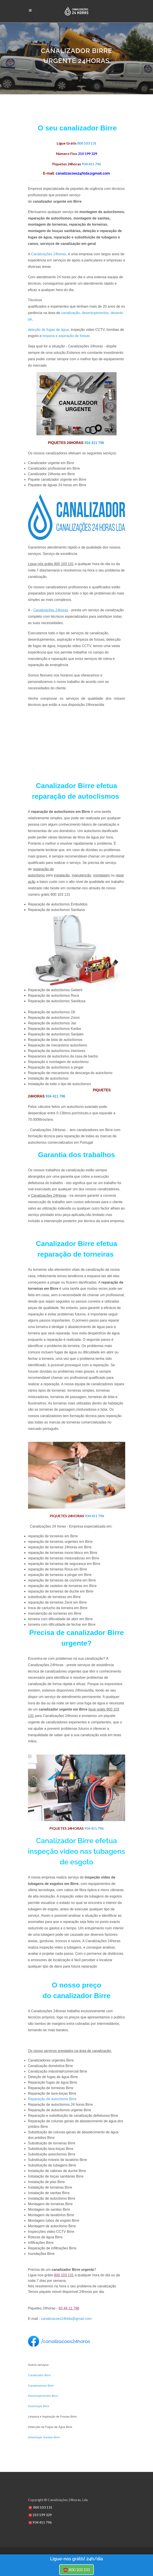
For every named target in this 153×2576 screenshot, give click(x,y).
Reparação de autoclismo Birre (52, 2099)
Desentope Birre (38, 2406)
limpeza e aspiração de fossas (66, 336)
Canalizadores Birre (41, 2385)
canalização (70, 313)
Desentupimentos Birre (43, 2395)
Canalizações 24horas (48, 254)
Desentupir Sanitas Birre (44, 2437)
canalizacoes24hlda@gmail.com (66, 2319)
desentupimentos (95, 313)
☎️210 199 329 (40, 2515)
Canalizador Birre (39, 2375)
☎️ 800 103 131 (76, 2569)
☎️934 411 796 (40, 2522)
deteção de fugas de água (48, 330)
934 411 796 (91, 164)
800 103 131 (86, 143)
